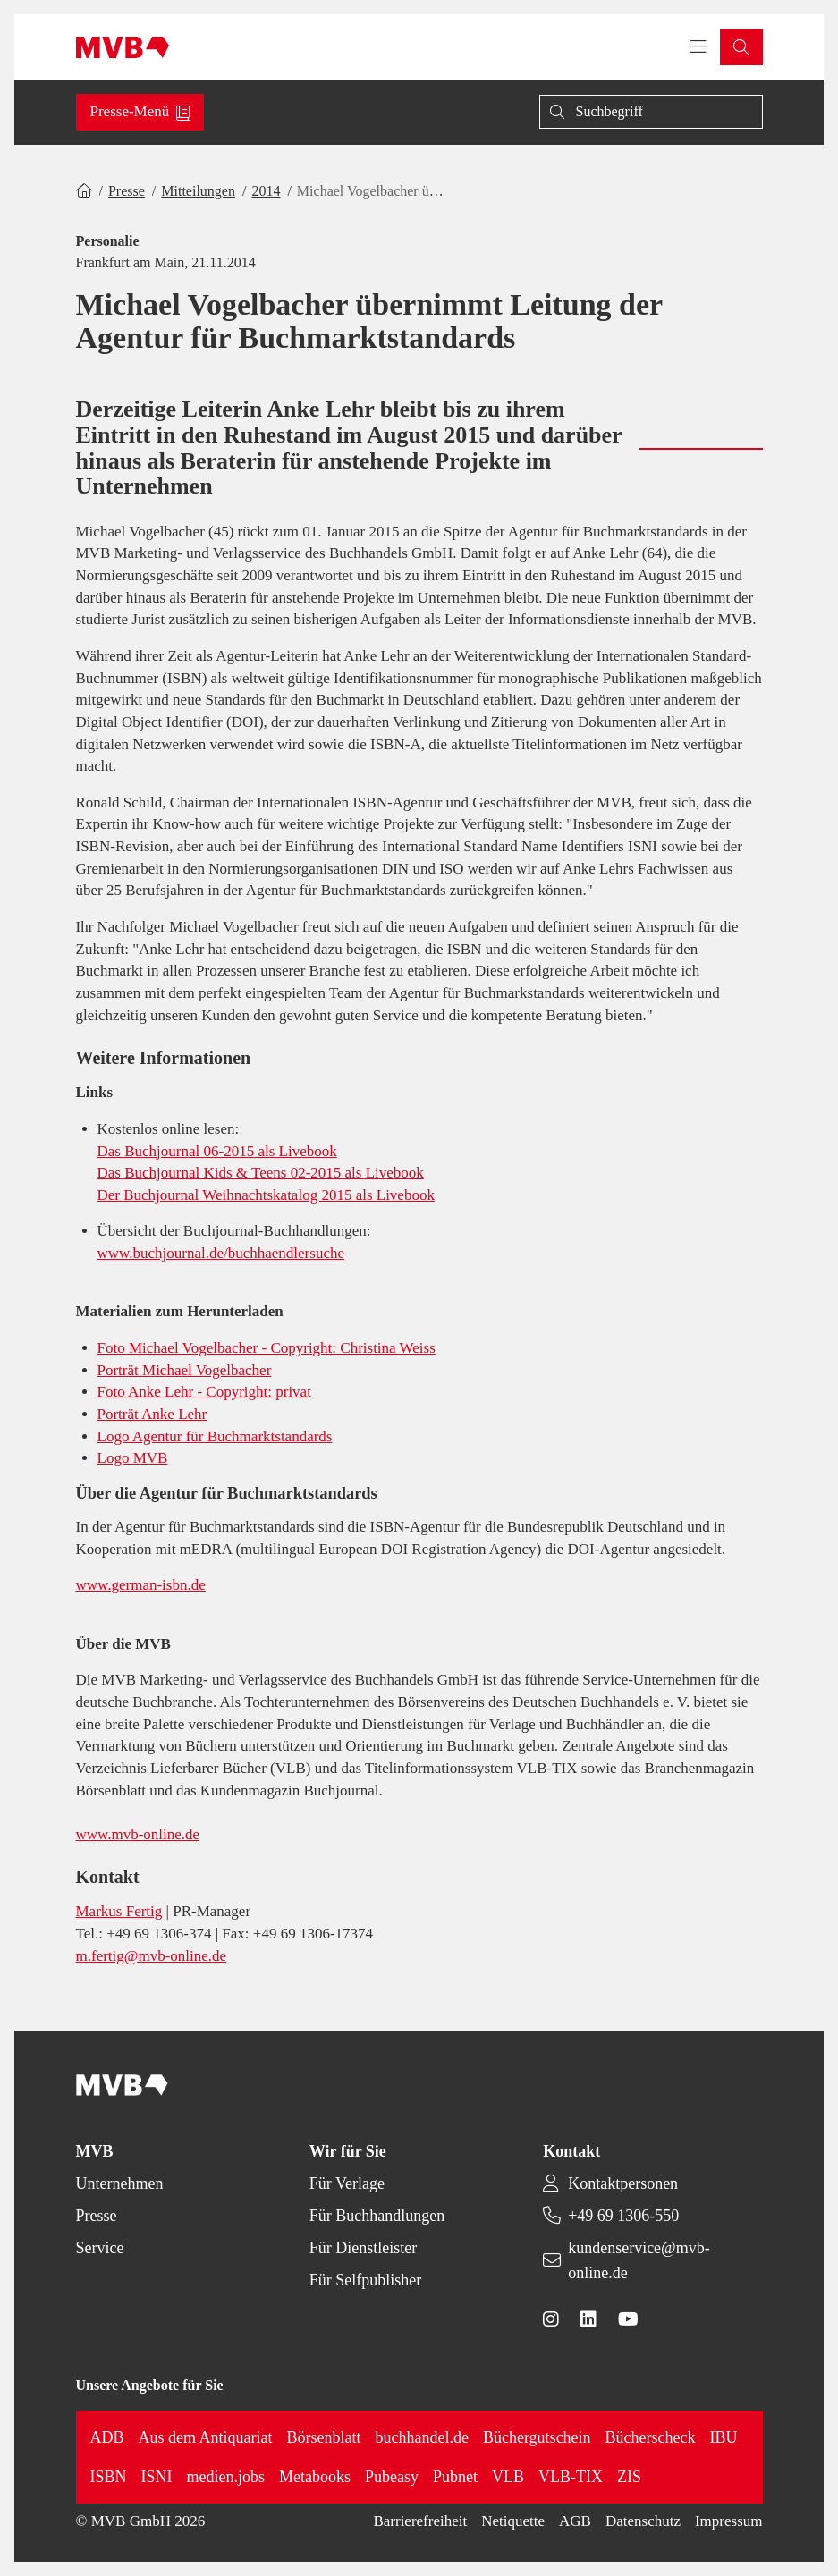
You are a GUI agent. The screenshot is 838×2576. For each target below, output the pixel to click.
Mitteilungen (198, 190)
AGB (575, 2521)
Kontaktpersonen (623, 2183)
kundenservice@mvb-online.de (639, 2260)
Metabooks (315, 2477)
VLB (508, 2477)
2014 (265, 190)
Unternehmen (120, 2183)
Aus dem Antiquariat (206, 2437)
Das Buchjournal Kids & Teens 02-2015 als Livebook (260, 1172)
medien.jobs (226, 2477)
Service (100, 2248)
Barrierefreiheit (420, 2521)
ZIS (629, 2477)
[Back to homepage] (123, 47)
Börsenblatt (324, 2437)
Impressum (729, 2521)
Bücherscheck (650, 2437)
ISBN (108, 2477)
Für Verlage (347, 2183)
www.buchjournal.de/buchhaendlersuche (220, 1253)
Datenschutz (643, 2521)
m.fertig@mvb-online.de (151, 1955)
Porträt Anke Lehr (152, 1414)
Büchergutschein (537, 2437)
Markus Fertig (119, 1911)
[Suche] (651, 112)
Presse (126, 190)
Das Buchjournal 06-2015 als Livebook (217, 1151)
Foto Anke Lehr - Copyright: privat (204, 1391)
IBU (724, 2437)
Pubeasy (392, 2477)
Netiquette (513, 2521)
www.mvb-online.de (138, 1834)
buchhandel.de (422, 2437)
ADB (107, 2437)
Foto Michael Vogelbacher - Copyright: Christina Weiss (266, 1347)
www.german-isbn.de (141, 1584)
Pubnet (455, 2477)
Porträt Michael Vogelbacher (184, 1370)
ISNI (157, 2477)
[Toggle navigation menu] (698, 47)
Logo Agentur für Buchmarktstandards (215, 1436)
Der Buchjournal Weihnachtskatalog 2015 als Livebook (266, 1195)
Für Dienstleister (363, 2248)
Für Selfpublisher (365, 2280)
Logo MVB (132, 1457)
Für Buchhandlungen (376, 2216)
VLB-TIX (570, 2477)
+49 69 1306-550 (623, 2216)
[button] (741, 47)
